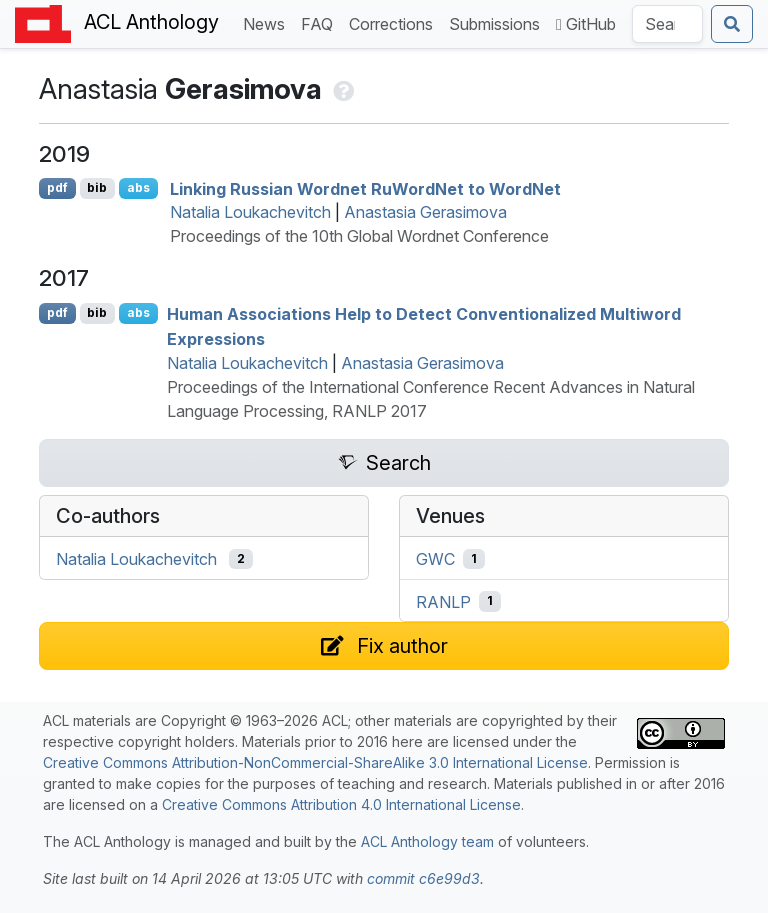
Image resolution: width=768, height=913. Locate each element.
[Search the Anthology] (667, 24)
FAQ (321, 22)
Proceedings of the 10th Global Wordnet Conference (359, 236)
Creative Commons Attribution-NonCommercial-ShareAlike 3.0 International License (315, 762)
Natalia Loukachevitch (250, 212)
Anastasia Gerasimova (425, 212)
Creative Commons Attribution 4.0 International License (341, 804)
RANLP (443, 601)
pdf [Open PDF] (57, 187)
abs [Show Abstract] (138, 187)
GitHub (586, 24)
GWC (435, 559)
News (268, 22)
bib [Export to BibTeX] (97, 187)
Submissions (498, 22)
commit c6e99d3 (423, 878)
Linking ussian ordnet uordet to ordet (365, 188)
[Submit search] (732, 24)
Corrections (395, 22)
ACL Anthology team (427, 841)
